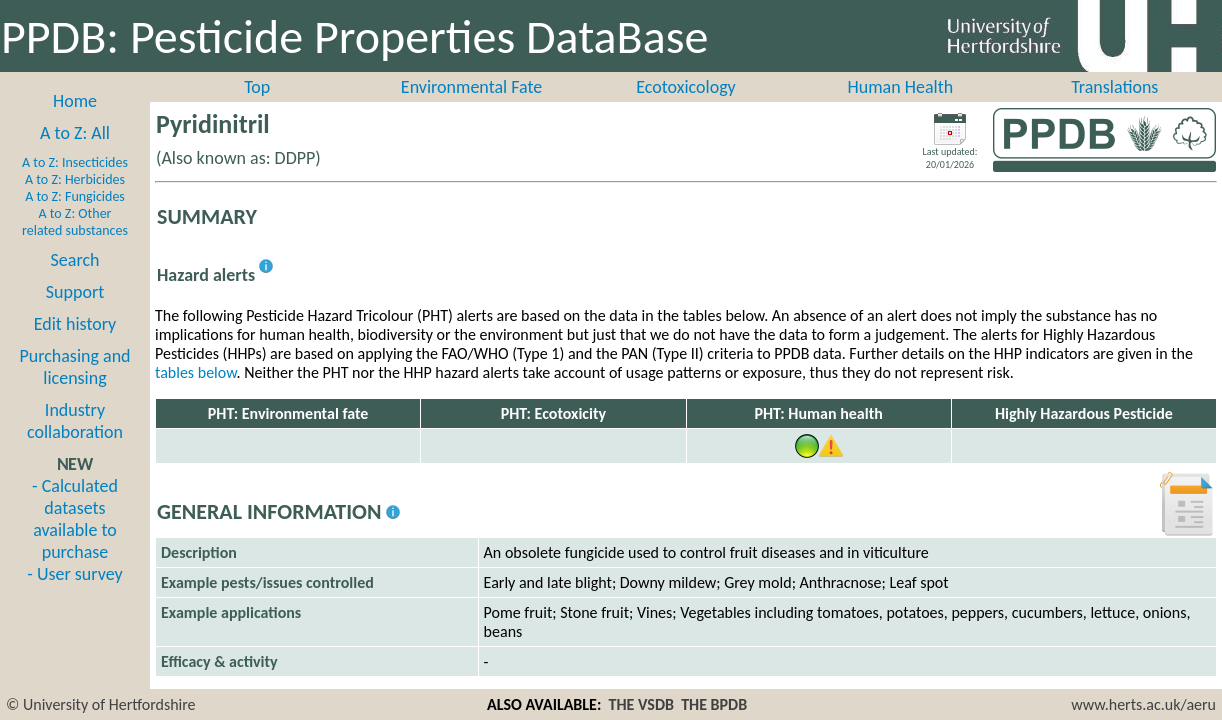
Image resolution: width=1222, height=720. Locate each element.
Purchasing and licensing (74, 367)
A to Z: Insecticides (75, 162)
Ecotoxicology (686, 87)
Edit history (75, 324)
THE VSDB (641, 704)
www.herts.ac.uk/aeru (1143, 704)
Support (75, 292)
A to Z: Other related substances (75, 222)
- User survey (74, 574)
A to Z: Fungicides (75, 196)
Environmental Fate (471, 87)
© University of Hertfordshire (101, 704)
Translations (1114, 87)
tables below (196, 372)
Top (257, 87)
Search (75, 260)
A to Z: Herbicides (75, 179)
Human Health (901, 87)
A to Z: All (75, 133)
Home (75, 101)
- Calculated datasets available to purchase (75, 519)
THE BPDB (714, 704)
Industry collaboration (75, 421)
